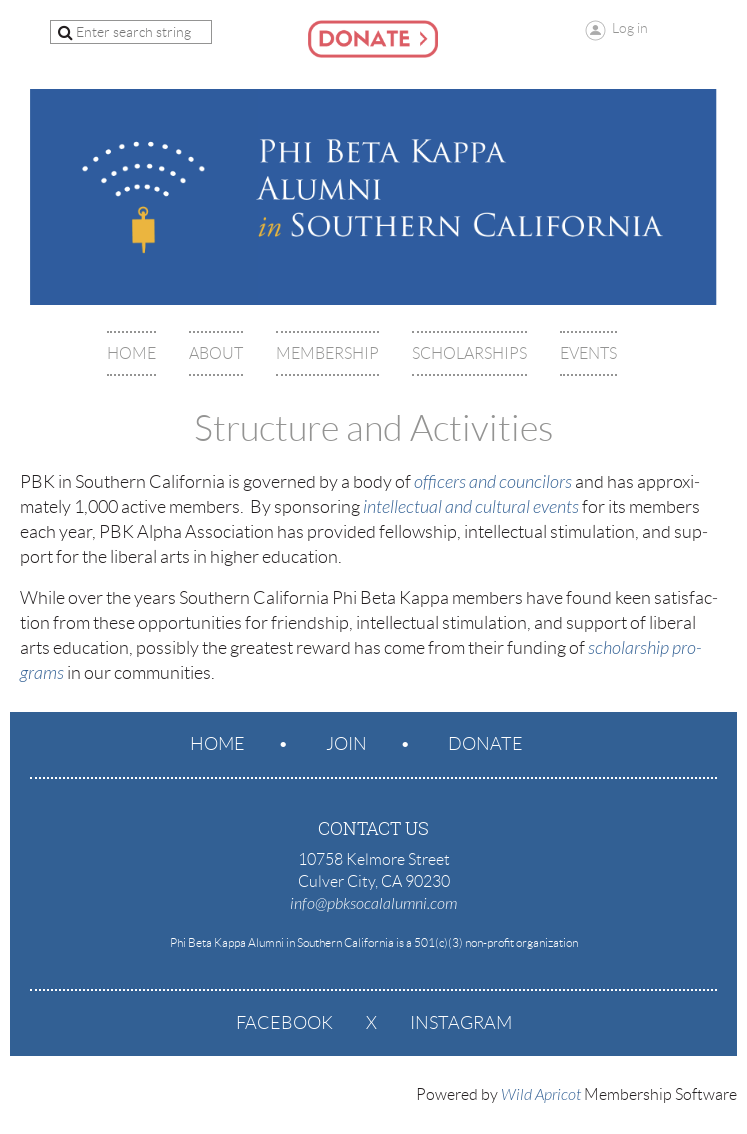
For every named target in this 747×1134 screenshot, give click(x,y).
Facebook (284, 1023)
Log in (630, 28)
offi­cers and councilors (493, 482)
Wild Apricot (541, 1095)
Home (217, 744)
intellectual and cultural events (471, 507)
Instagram (461, 1023)
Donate (485, 744)
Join (346, 744)
